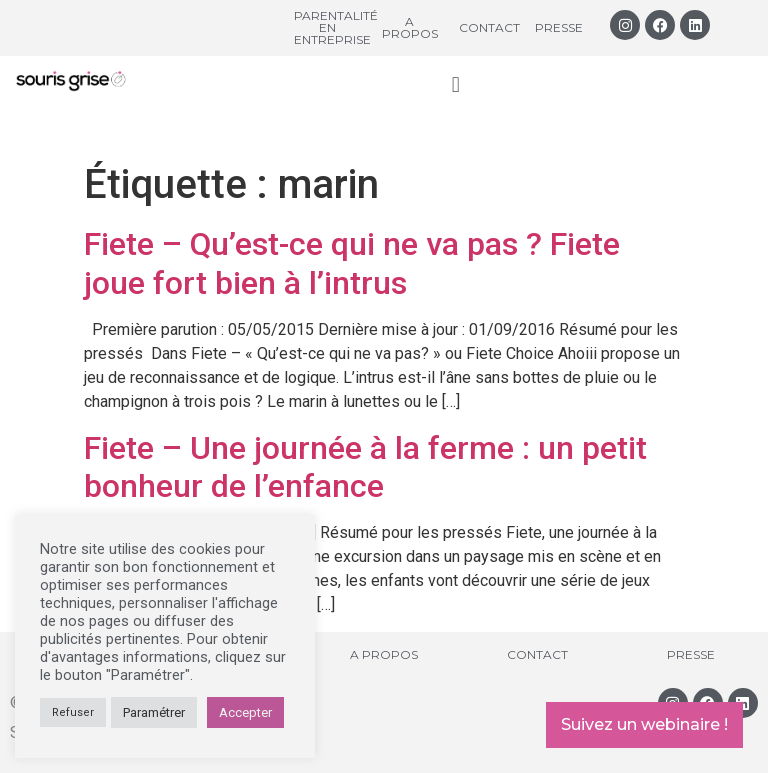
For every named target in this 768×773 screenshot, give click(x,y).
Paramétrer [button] (154, 712)
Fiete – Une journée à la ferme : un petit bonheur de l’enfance (365, 467)
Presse (559, 27)
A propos (410, 27)
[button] (455, 84)
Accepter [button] (245, 712)
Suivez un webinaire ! (644, 724)
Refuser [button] (73, 712)
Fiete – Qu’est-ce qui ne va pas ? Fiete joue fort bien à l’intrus (352, 263)
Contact (489, 27)
